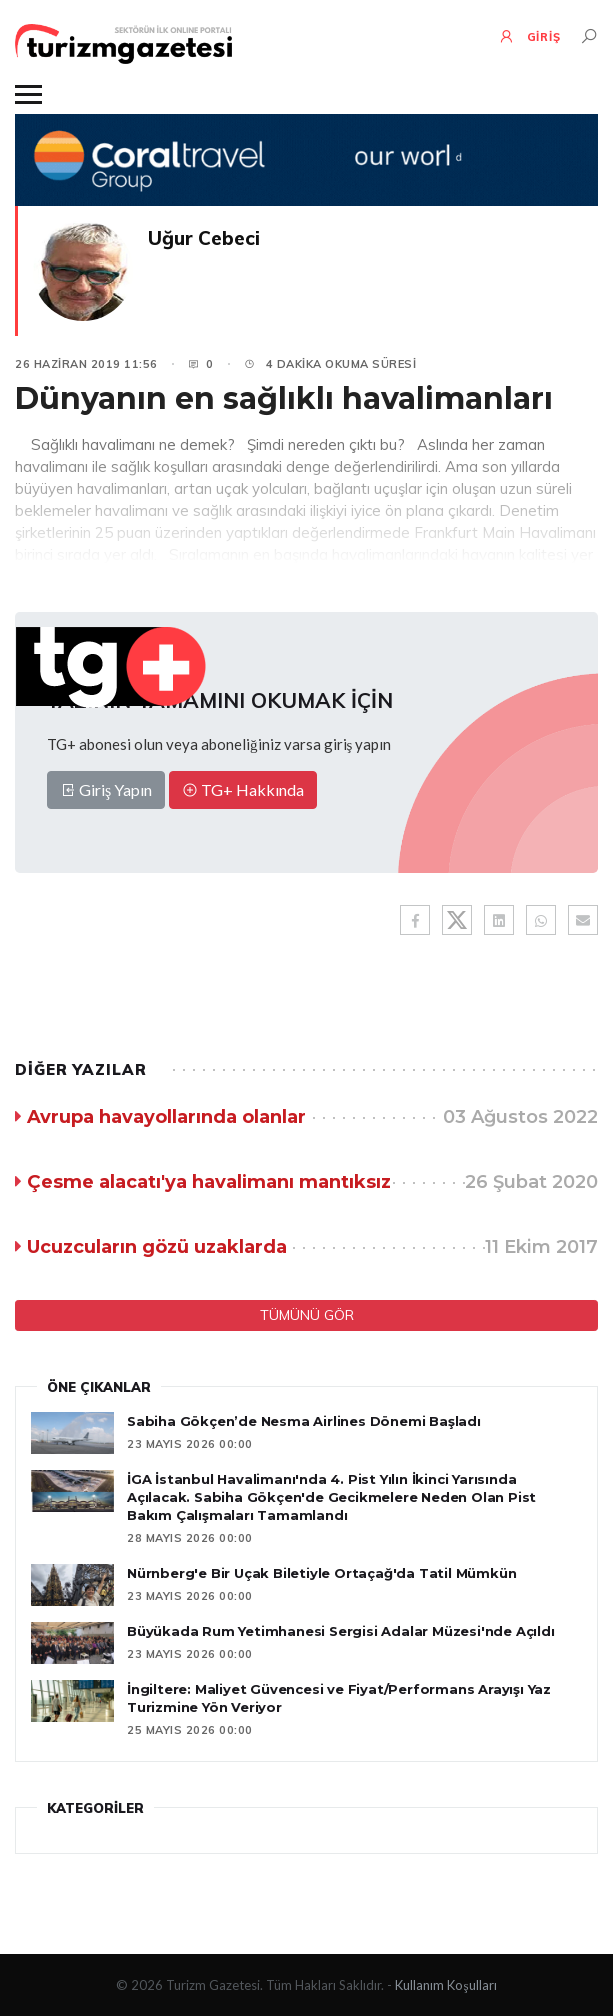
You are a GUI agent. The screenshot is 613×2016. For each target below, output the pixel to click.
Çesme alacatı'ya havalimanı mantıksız (209, 1182)
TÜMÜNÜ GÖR (307, 1315)
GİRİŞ (529, 36)
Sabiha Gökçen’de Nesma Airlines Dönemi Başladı (304, 1421)
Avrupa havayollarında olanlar (166, 1117)
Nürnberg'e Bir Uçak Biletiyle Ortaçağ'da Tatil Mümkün (321, 1573)
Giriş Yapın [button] (106, 789)
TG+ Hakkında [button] (243, 789)
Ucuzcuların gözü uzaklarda (157, 1247)
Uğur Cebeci (204, 238)
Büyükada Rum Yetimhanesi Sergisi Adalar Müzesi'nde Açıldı (341, 1631)
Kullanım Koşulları (445, 1985)
